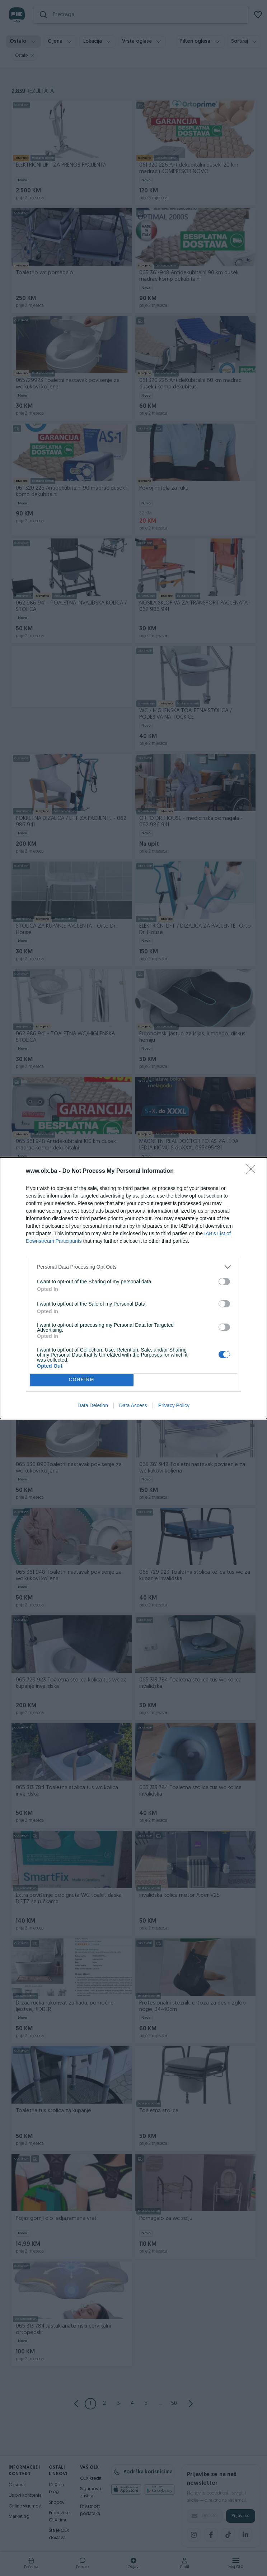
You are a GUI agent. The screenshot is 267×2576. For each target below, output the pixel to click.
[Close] (253, 1171)
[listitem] (133, 1267)
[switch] (224, 1281)
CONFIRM (81, 1379)
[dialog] (133, 1288)
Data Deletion (93, 1405)
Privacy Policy (173, 1405)
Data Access (133, 1405)
